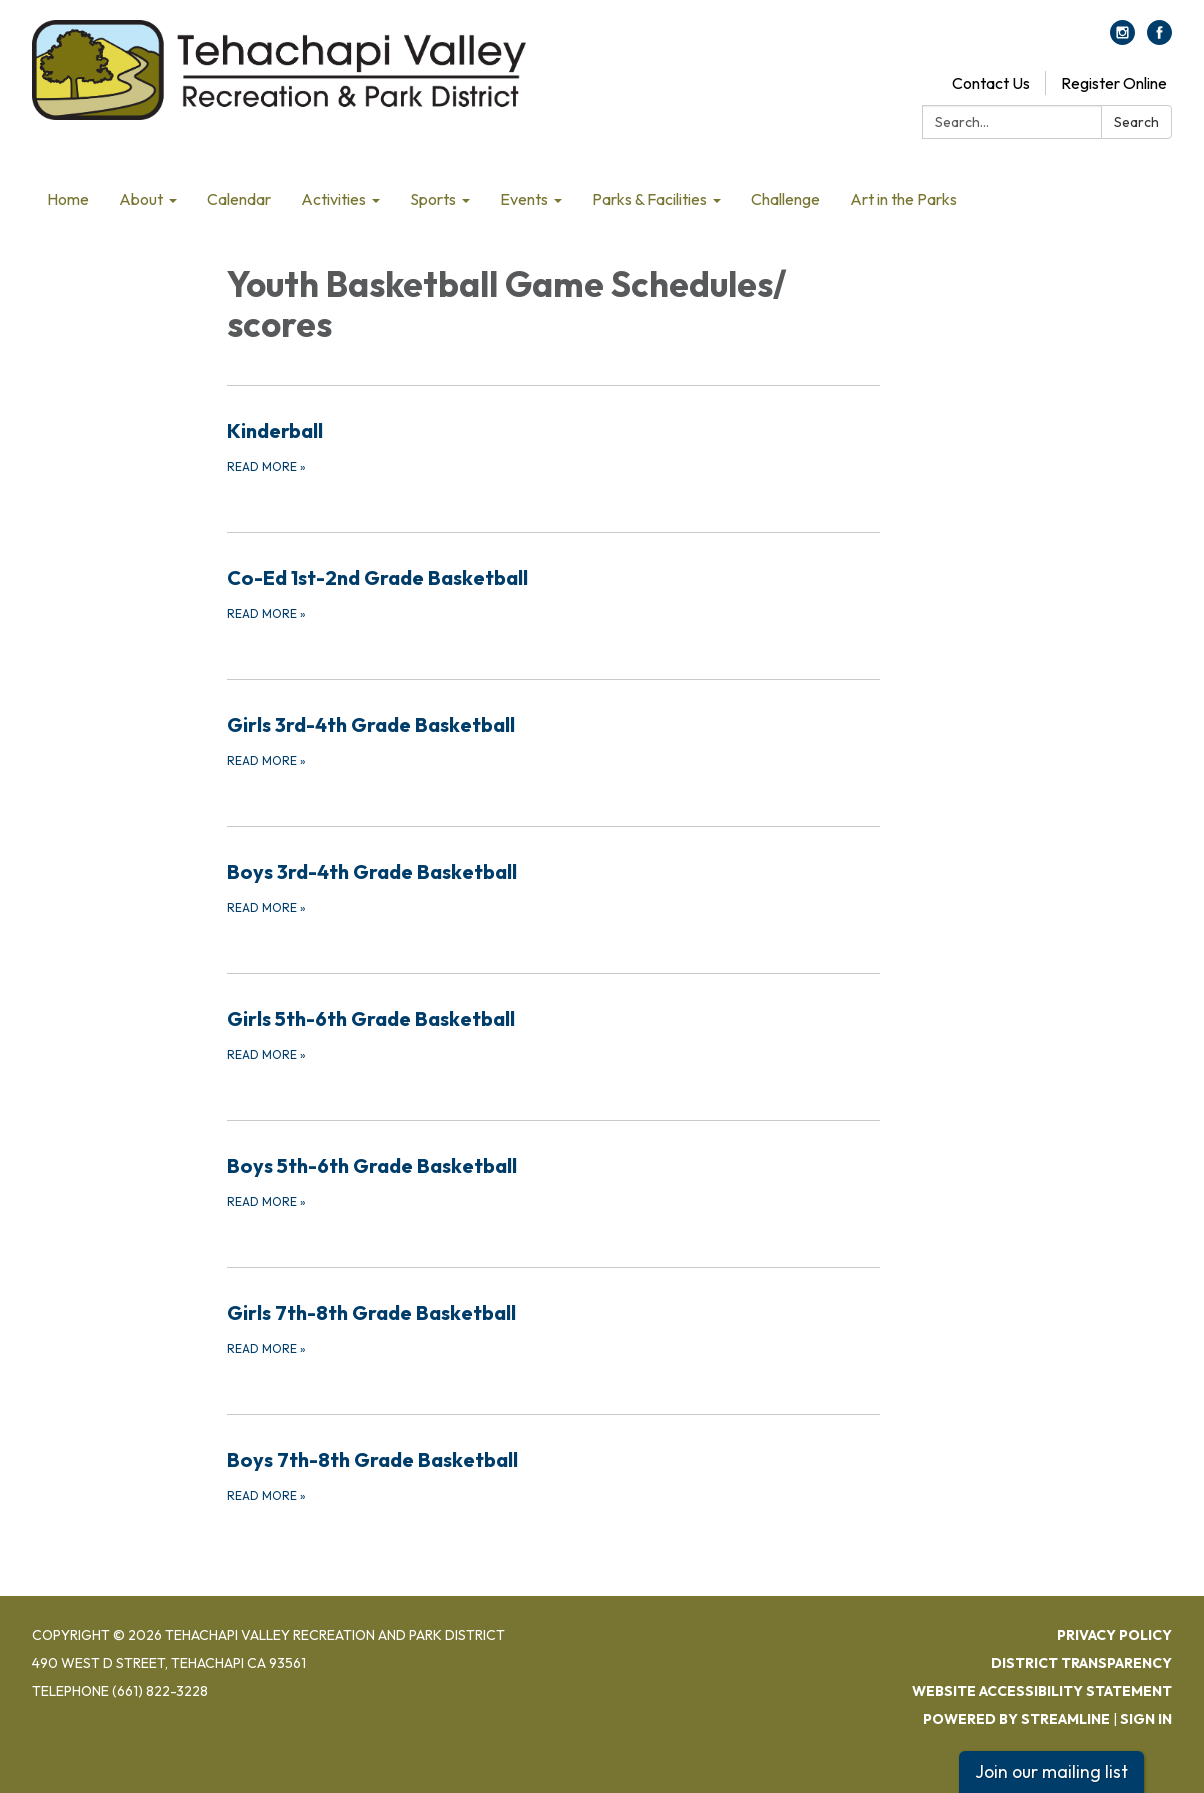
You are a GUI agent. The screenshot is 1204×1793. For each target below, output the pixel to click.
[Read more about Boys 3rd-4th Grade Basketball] (553, 887)
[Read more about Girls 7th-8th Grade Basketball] (553, 1328)
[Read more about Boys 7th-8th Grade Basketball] (553, 1475)
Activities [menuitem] (333, 199)
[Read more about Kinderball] (553, 446)
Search (1136, 122)
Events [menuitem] (524, 199)
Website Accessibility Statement (1042, 1691)
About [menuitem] (141, 199)
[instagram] (1122, 39)
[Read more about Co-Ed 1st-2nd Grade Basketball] (553, 593)
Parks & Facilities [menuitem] (649, 199)
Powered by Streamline (1016, 1719)
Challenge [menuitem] (785, 199)
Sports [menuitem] (433, 199)
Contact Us (991, 83)
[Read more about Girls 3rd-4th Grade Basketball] (553, 740)
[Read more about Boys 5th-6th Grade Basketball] (553, 1181)
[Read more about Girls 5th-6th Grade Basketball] (553, 1034)
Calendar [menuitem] (239, 199)
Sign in (1146, 1719)
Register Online (1114, 83)
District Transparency (1081, 1663)
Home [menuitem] (68, 199)
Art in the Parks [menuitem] (903, 199)
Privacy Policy (1114, 1635)
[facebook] (1159, 39)
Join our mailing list (1051, 1771)
